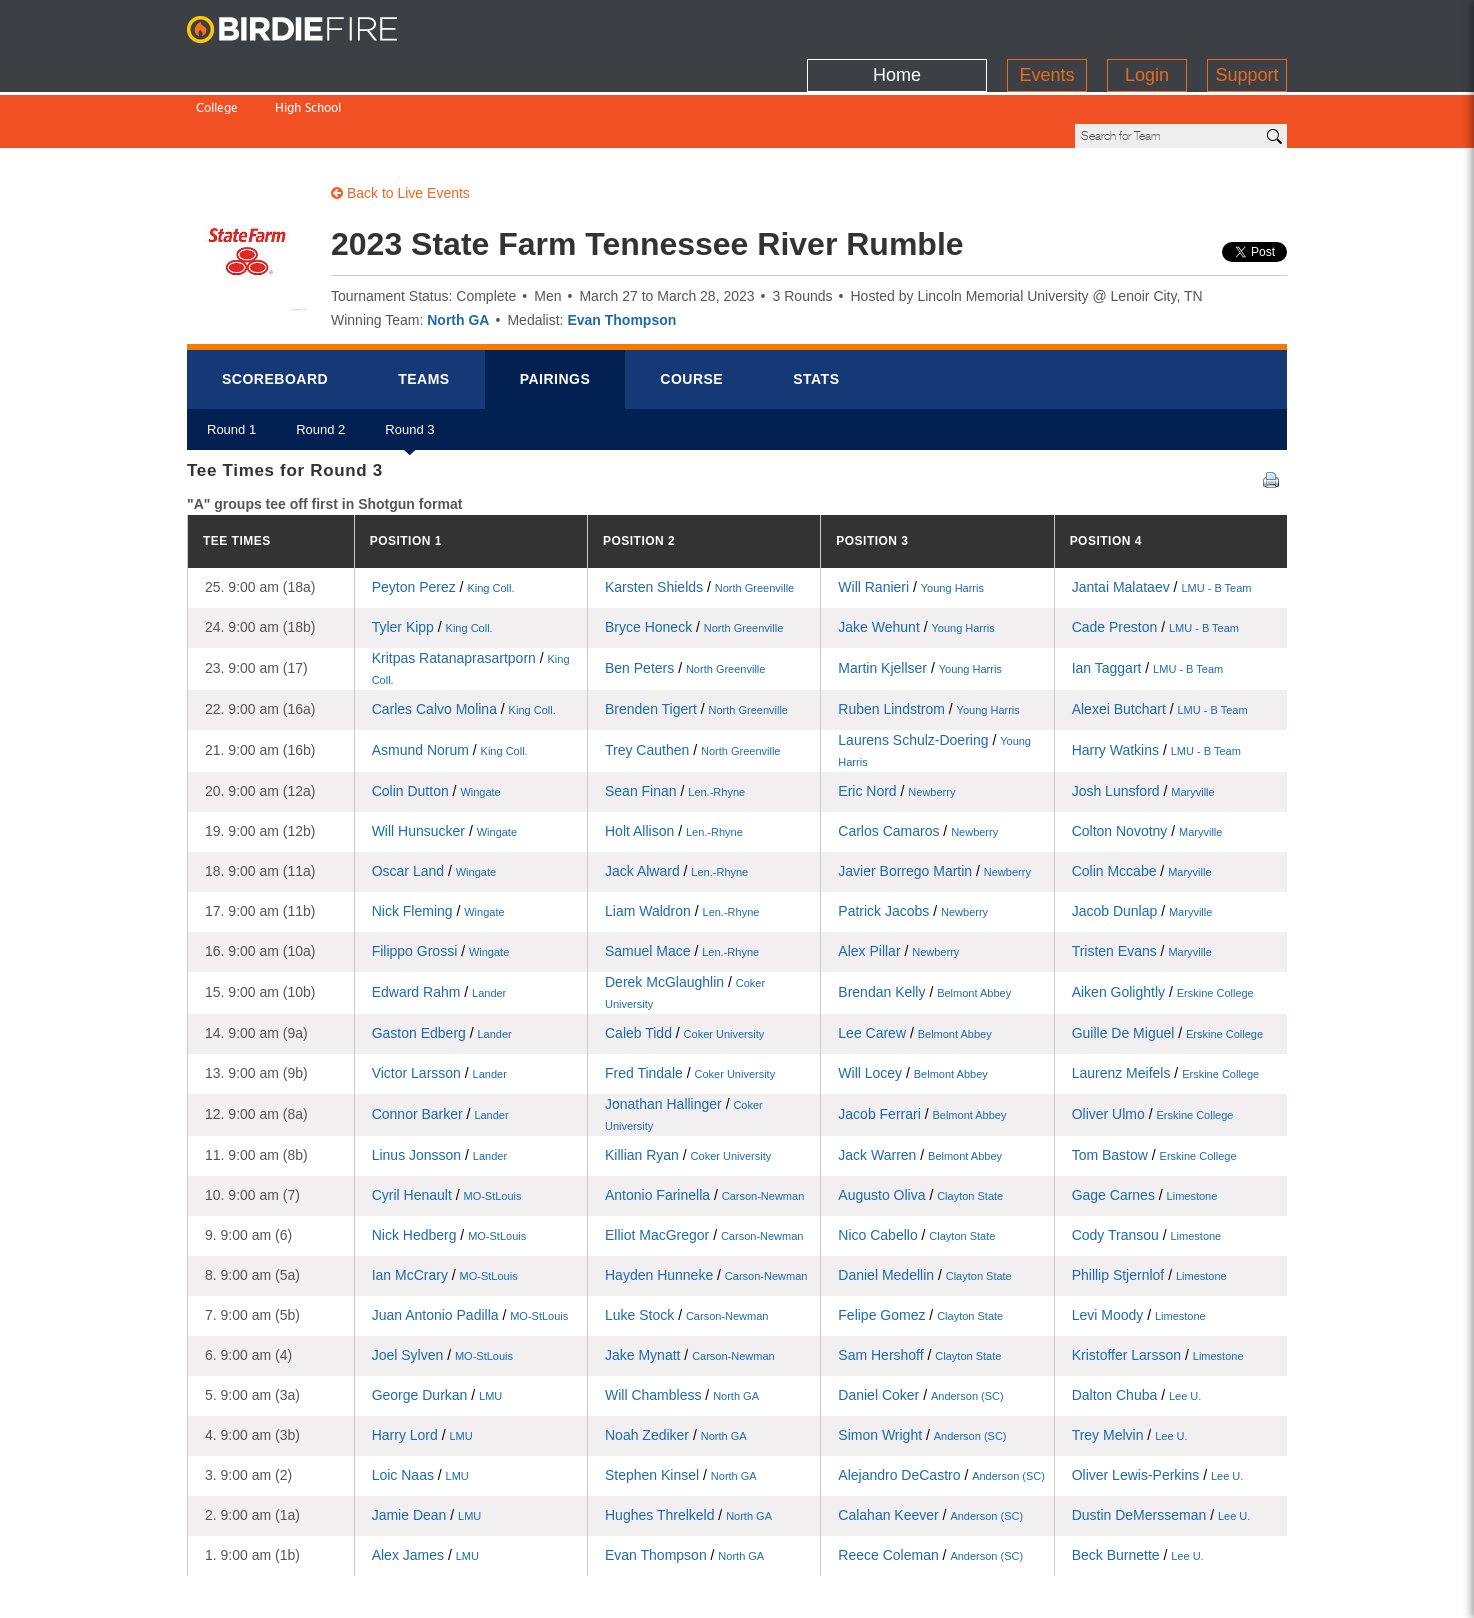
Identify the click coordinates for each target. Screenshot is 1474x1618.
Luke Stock (686, 1247)
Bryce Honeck (694, 559)
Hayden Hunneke (706, 1207)
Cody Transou (1147, 1167)
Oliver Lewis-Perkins (1158, 1407)
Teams (424, 311)
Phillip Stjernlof (1149, 1207)
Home (897, 25)
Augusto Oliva (920, 1127)
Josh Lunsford (1143, 723)
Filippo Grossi (441, 883)
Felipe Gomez (920, 1247)
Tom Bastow (1154, 1087)
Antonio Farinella (704, 1127)
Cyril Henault (447, 1127)
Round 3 (409, 368)
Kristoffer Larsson (1158, 1287)
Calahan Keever (930, 1447)
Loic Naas (420, 1407)
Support (1246, 25)
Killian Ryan (688, 1087)
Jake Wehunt (916, 559)
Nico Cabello (916, 1167)
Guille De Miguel (1167, 965)
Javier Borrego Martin (934, 803)
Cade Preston (1155, 559)
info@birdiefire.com (1213, 1590)
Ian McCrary (445, 1207)
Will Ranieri (911, 519)
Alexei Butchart (1160, 641)
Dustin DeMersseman (1161, 1447)
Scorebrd (275, 311)
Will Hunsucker (444, 763)
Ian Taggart (1148, 600)
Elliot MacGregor (704, 1167)
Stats (816, 311)
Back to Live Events (400, 125)
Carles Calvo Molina (464, 641)
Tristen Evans (1142, 883)
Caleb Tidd (684, 965)
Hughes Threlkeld (688, 1447)
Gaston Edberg (442, 965)
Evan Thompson (621, 252)
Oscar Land (434, 803)
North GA (458, 252)
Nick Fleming (438, 843)
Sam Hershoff (919, 1287)
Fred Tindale (690, 1005)
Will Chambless (682, 1327)
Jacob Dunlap (1142, 843)
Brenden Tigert (696, 641)
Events (1046, 25)
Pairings (555, 311)
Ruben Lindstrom (928, 641)
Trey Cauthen (692, 682)
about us (1088, 1590)
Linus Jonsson (439, 1087)
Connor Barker (440, 1046)
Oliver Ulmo (1153, 1046)
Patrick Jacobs (913, 843)
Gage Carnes (1145, 1127)
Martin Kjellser (920, 600)
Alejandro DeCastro (941, 1407)
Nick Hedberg (449, 1167)
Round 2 (320, 368)
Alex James (425, 1487)
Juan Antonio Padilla (470, 1247)
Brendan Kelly (924, 924)
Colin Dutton (436, 723)
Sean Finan (675, 723)
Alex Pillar (898, 883)
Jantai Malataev (1162, 519)
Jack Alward (676, 803)
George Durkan (437, 1327)
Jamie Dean (427, 1447)
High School (308, 67)
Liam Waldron (682, 843)
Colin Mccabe (1142, 803)
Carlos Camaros (918, 763)
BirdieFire (312, 30)
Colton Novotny (1147, 763)
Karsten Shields (699, 519)
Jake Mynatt (690, 1287)
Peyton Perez (443, 519)
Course (691, 311)
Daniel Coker (920, 1327)
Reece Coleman (930, 1487)
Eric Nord (896, 723)
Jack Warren (920, 1087)
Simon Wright (922, 1367)
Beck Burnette (1138, 1487)
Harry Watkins (1156, 682)
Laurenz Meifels (1166, 1005)
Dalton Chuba (1137, 1327)
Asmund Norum (450, 682)
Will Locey (912, 1005)
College (217, 67)
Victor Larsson (439, 1005)
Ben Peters (685, 600)
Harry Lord (422, 1367)
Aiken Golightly (1163, 924)
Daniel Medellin (924, 1207)
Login (1147, 25)
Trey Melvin (1130, 1367)
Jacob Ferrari (922, 1046)
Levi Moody (1139, 1247)
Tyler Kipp (432, 559)
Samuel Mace (682, 883)
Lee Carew (914, 965)
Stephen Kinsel (681, 1407)
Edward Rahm (439, 924)
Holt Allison (674, 763)
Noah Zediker (676, 1367)
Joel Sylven (442, 1287)
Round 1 (231, 368)
